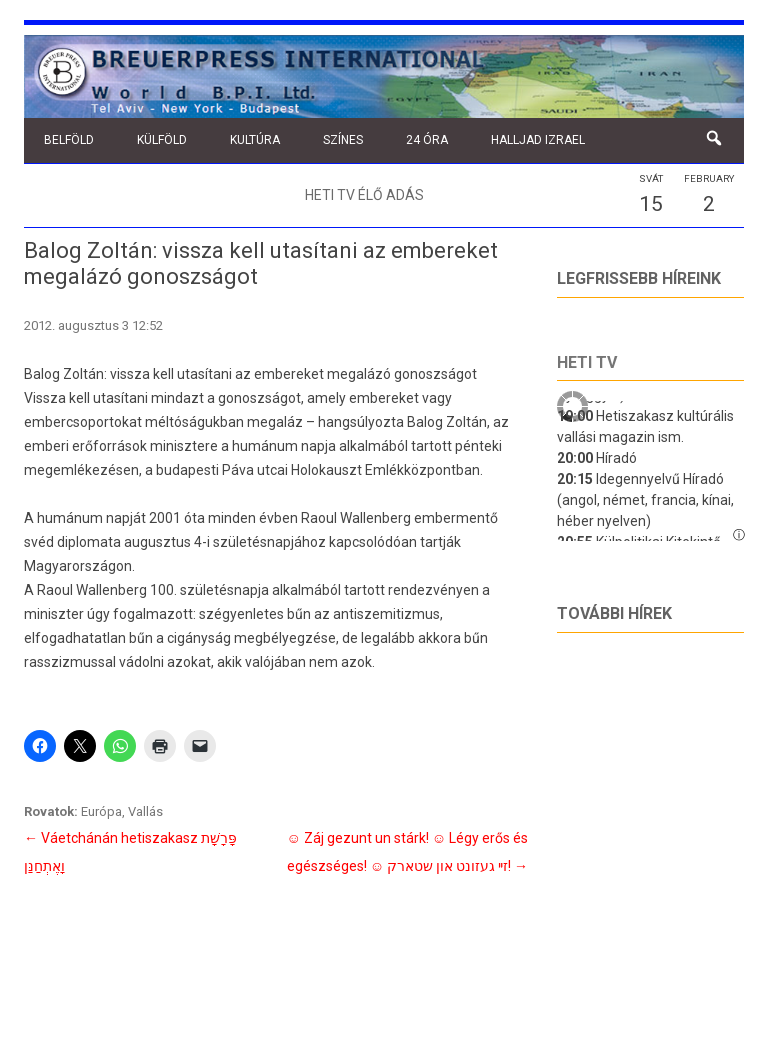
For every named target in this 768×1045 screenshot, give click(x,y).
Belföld (69, 140)
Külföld (162, 140)
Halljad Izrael (538, 140)
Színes (343, 140)
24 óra (427, 140)
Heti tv (587, 362)
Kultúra (255, 140)
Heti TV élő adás (364, 195)
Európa (101, 811)
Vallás (145, 811)
